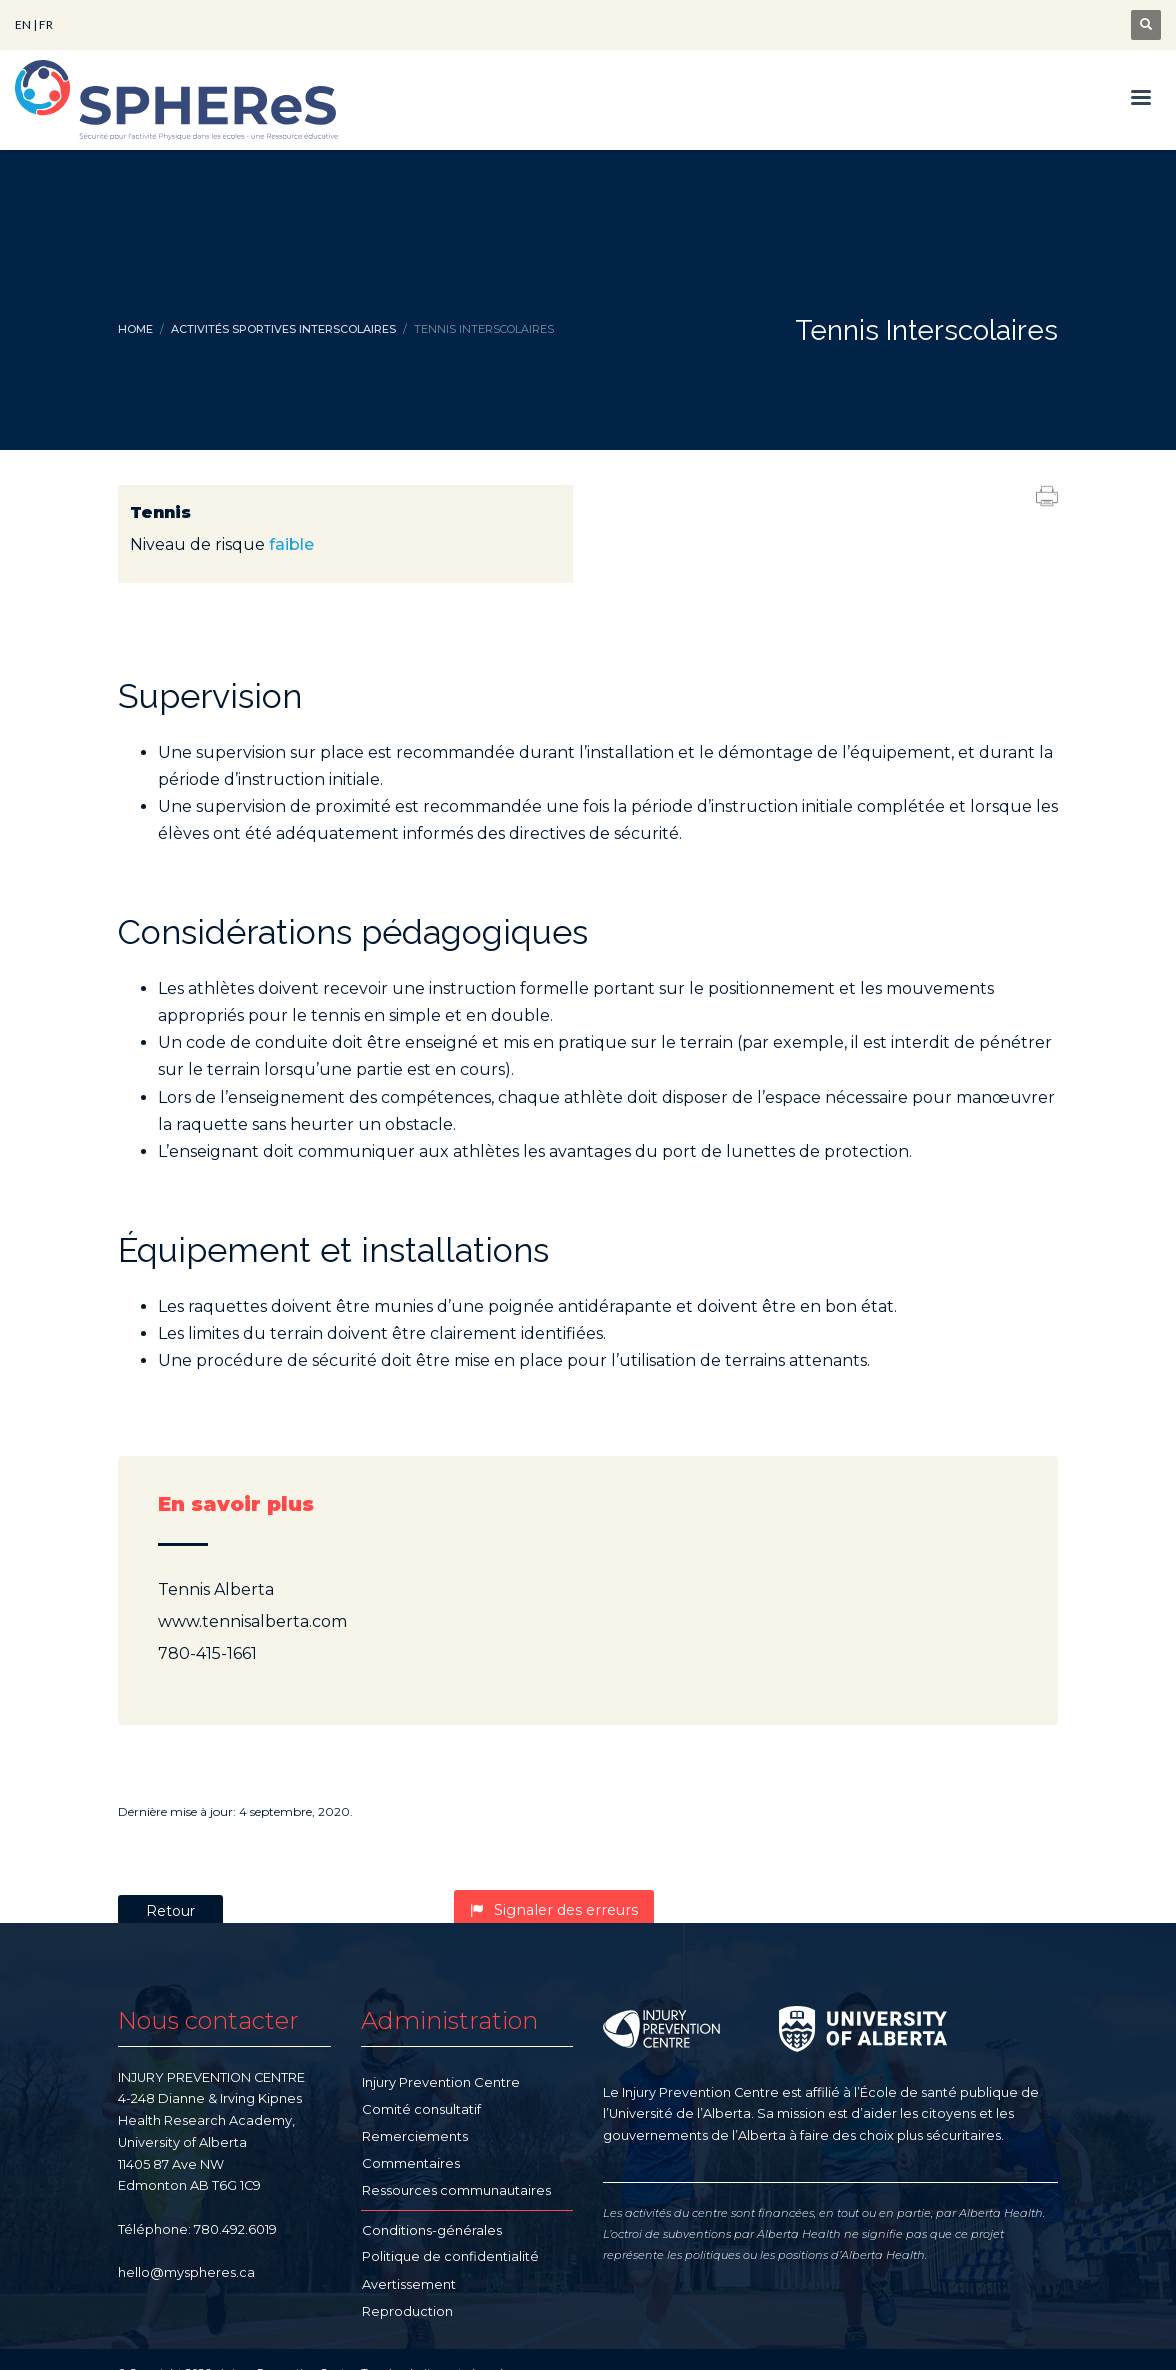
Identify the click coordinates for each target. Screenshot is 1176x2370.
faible (291, 544)
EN (23, 24)
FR (46, 24)
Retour (170, 1911)
